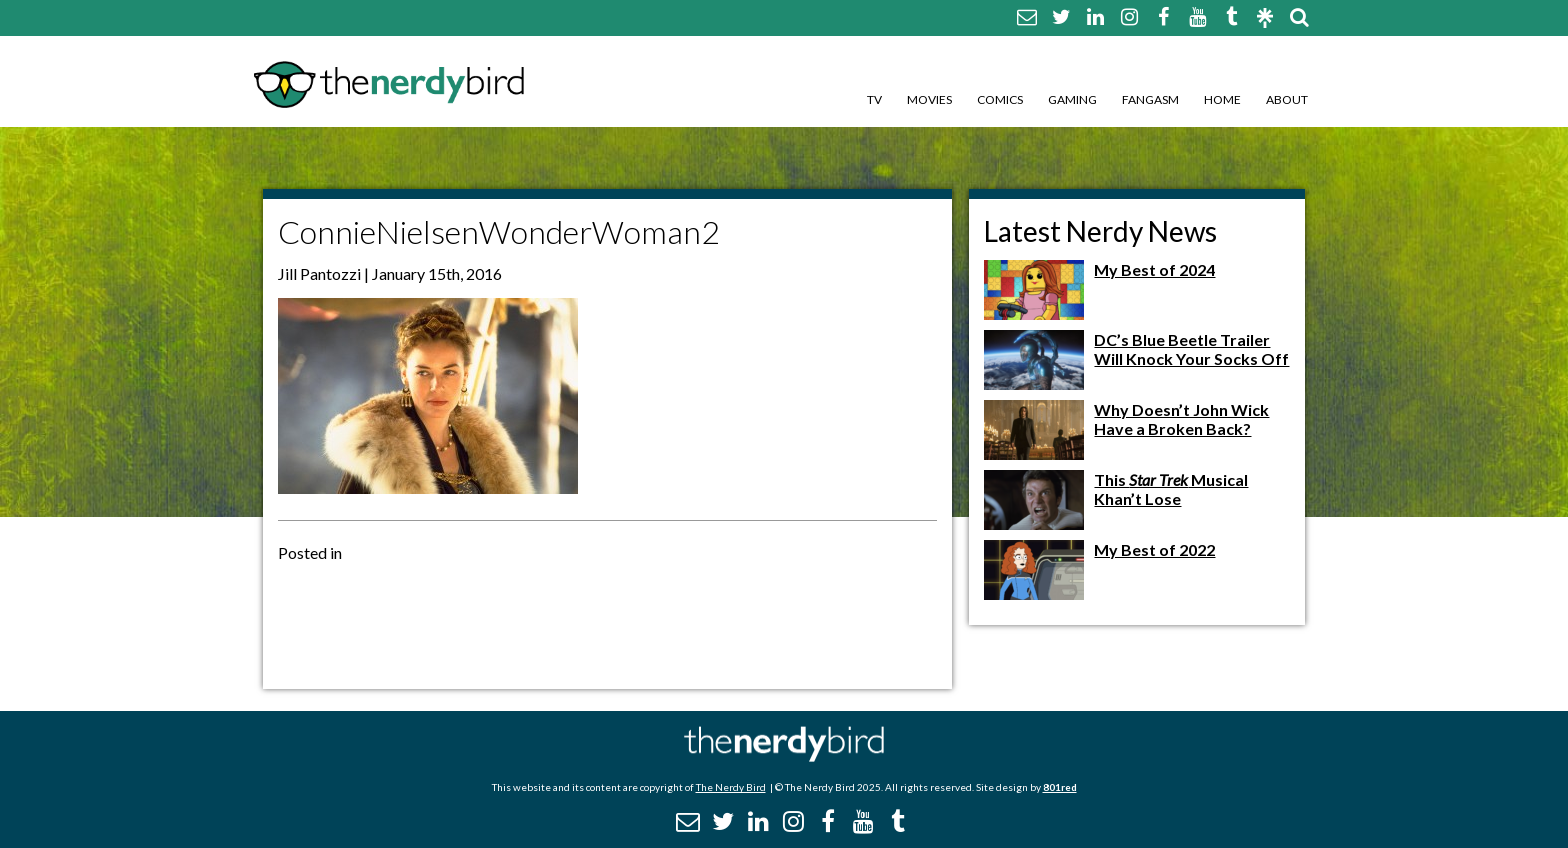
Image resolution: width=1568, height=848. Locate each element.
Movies (929, 99)
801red (1060, 787)
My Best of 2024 (1154, 269)
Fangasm (1150, 99)
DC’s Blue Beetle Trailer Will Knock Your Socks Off (1191, 349)
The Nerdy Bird (731, 787)
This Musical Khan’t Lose (1171, 489)
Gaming (1072, 99)
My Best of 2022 (1154, 549)
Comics (1000, 99)
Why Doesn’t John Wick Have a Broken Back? (1181, 419)
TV (874, 99)
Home (1222, 99)
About (1287, 99)
